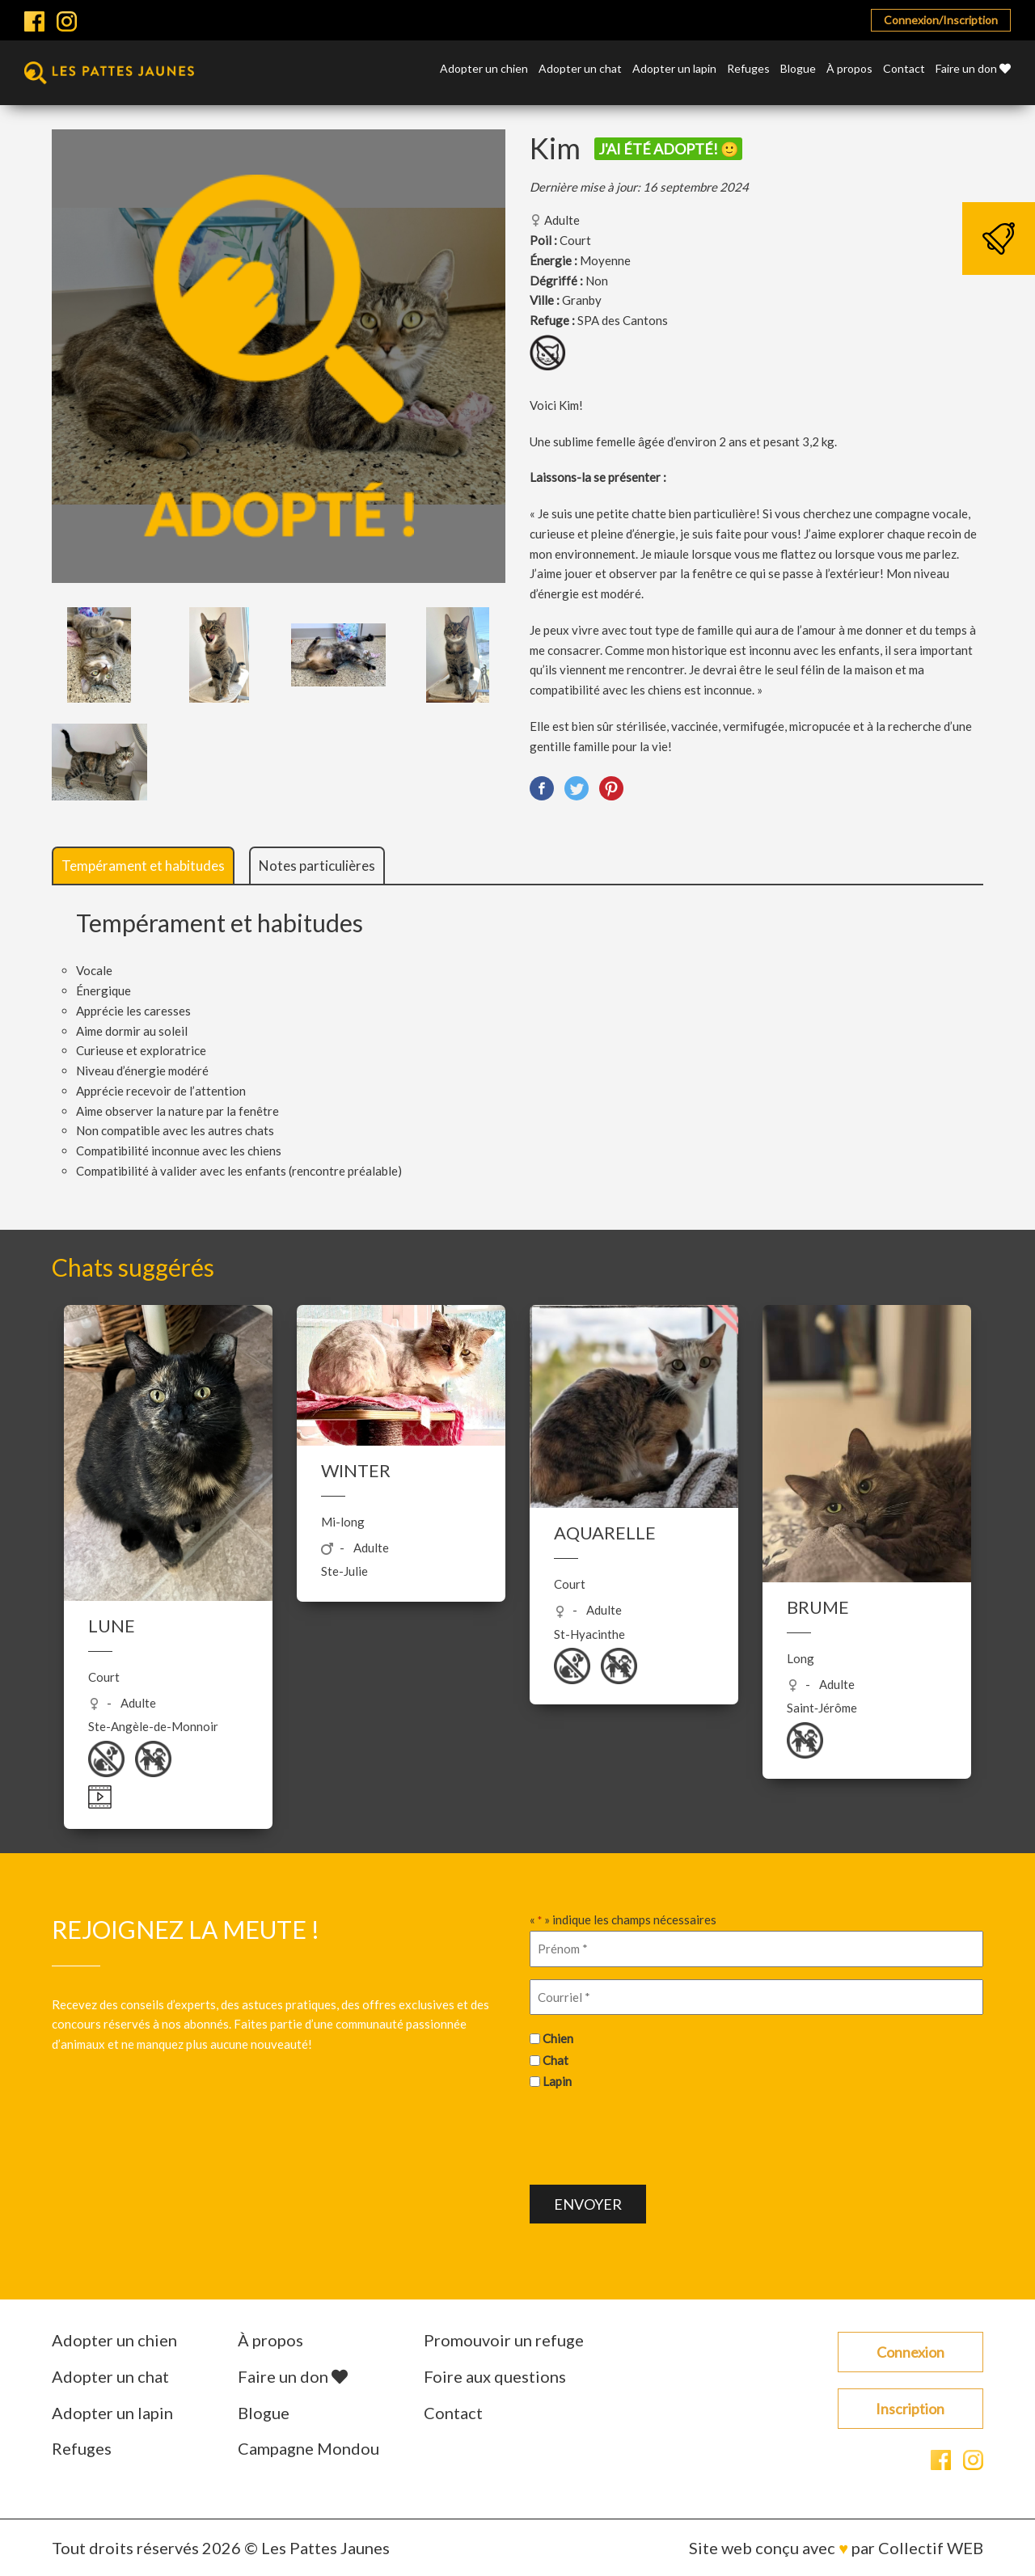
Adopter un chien (484, 69)
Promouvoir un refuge (504, 2340)
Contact (904, 69)
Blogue (798, 69)
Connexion (910, 2352)
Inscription (910, 2409)
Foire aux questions (495, 2376)
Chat (555, 2060)
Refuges (748, 69)
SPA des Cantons (622, 320)
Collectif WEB (930, 2547)
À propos (849, 69)
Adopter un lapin (674, 69)
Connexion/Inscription (941, 20)
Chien (558, 2038)
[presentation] (652, 2135)
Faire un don (973, 69)
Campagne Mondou (308, 2448)
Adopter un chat (580, 69)
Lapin (557, 2081)
